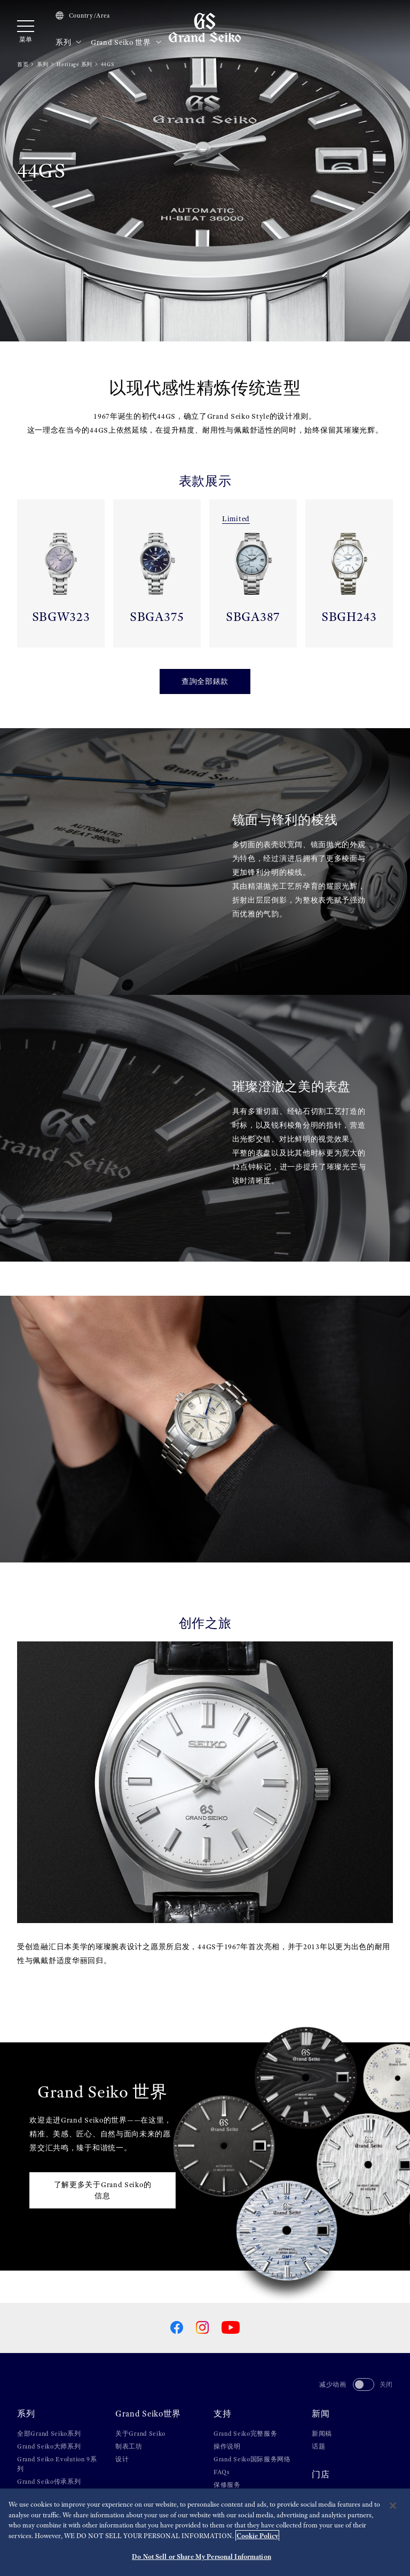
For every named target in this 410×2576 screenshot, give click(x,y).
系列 (69, 42)
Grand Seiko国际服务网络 (252, 2459)
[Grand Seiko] (205, 27)
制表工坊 (129, 2446)
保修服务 (227, 2485)
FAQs (222, 2472)
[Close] (393, 2506)
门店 (320, 2474)
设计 (122, 2459)
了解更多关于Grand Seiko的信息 (103, 2190)
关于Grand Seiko (140, 2433)
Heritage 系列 (74, 64)
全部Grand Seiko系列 (49, 2433)
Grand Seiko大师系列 (49, 2446)
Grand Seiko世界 (148, 2413)
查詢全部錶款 (205, 681)
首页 (22, 64)
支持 (222, 2413)
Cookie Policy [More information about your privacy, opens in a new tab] (257, 2536)
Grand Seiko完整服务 (246, 2433)
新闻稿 (322, 2433)
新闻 (320, 2413)
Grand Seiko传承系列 (49, 2481)
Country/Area (83, 15)
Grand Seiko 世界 (126, 42)
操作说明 (227, 2446)
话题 (318, 2446)
